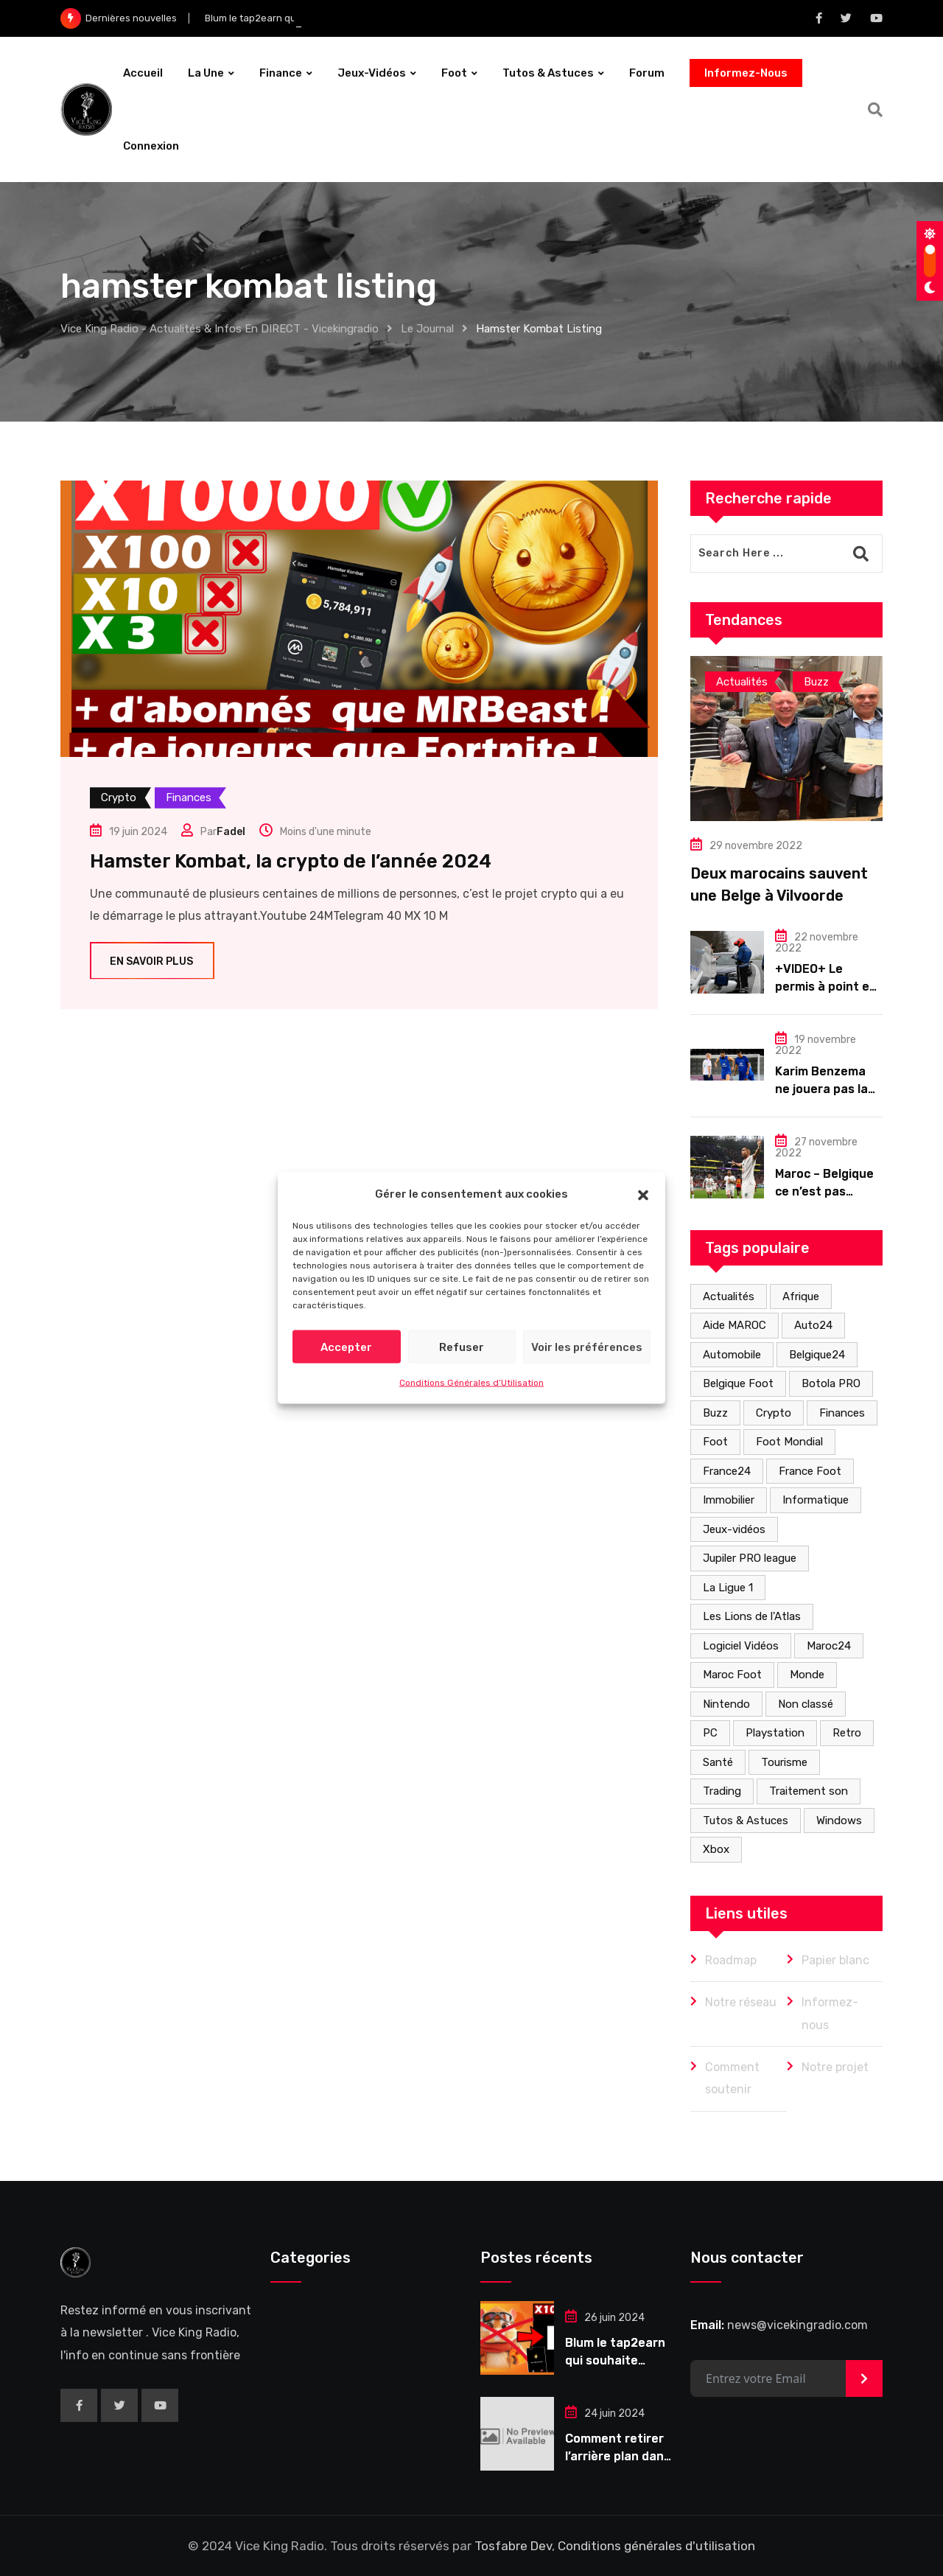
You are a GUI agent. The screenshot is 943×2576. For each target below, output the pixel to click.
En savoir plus (152, 961)
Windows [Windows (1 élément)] (839, 1820)
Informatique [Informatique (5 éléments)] (815, 1500)
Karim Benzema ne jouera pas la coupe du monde (823, 1089)
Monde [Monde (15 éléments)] (807, 1674)
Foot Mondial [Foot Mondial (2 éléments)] (789, 1441)
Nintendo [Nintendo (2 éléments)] (726, 1704)
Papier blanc (835, 1960)
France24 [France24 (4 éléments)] (727, 1471)
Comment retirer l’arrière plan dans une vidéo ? (617, 2456)
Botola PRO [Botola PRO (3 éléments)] (831, 1383)
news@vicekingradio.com (797, 2325)
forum (647, 73)
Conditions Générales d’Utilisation (471, 1383)
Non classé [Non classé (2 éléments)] (805, 1704)
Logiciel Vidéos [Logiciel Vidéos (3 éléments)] (741, 1645)
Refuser (461, 1346)
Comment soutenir (732, 2078)
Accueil (143, 73)
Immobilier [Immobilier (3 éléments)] (728, 1500)
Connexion (151, 146)
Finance (280, 73)
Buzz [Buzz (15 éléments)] (715, 1413)
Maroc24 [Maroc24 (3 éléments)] (829, 1645)
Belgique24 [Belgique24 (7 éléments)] (817, 1354)
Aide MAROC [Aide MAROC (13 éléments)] (734, 1325)
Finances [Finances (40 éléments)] (842, 1413)
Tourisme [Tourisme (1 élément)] (784, 1762)
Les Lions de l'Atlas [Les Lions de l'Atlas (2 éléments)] (752, 1616)
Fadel (231, 831)
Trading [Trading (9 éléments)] (722, 1791)
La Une (206, 73)
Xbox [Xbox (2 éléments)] (716, 1849)
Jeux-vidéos (371, 73)
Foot (454, 73)
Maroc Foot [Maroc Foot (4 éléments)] (732, 1674)
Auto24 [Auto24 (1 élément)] (813, 1325)
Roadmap (731, 1960)
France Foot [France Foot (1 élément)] (810, 1471)
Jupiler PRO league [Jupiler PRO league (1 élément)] (749, 1558)
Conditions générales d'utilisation (656, 2545)
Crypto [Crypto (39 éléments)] (773, 1413)
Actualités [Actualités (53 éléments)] (728, 1296)
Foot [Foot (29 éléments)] (715, 1441)
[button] (643, 1193)
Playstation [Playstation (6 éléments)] (775, 1732)
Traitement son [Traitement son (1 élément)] (808, 1791)
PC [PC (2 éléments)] (710, 1732)
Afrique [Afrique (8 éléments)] (800, 1296)
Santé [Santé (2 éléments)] (718, 1762)
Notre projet (835, 2067)
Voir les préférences (586, 1346)
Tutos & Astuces (548, 73)
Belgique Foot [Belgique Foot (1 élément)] (738, 1383)
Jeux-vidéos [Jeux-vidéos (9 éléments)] (734, 1529)
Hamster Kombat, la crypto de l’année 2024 (290, 861)
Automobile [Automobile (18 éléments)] (732, 1354)
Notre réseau (741, 2002)
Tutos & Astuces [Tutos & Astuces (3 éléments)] (745, 1820)
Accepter (346, 1346)
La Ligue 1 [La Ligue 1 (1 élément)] (728, 1587)
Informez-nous (830, 2013)
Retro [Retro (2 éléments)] (846, 1732)
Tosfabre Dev (513, 2545)
